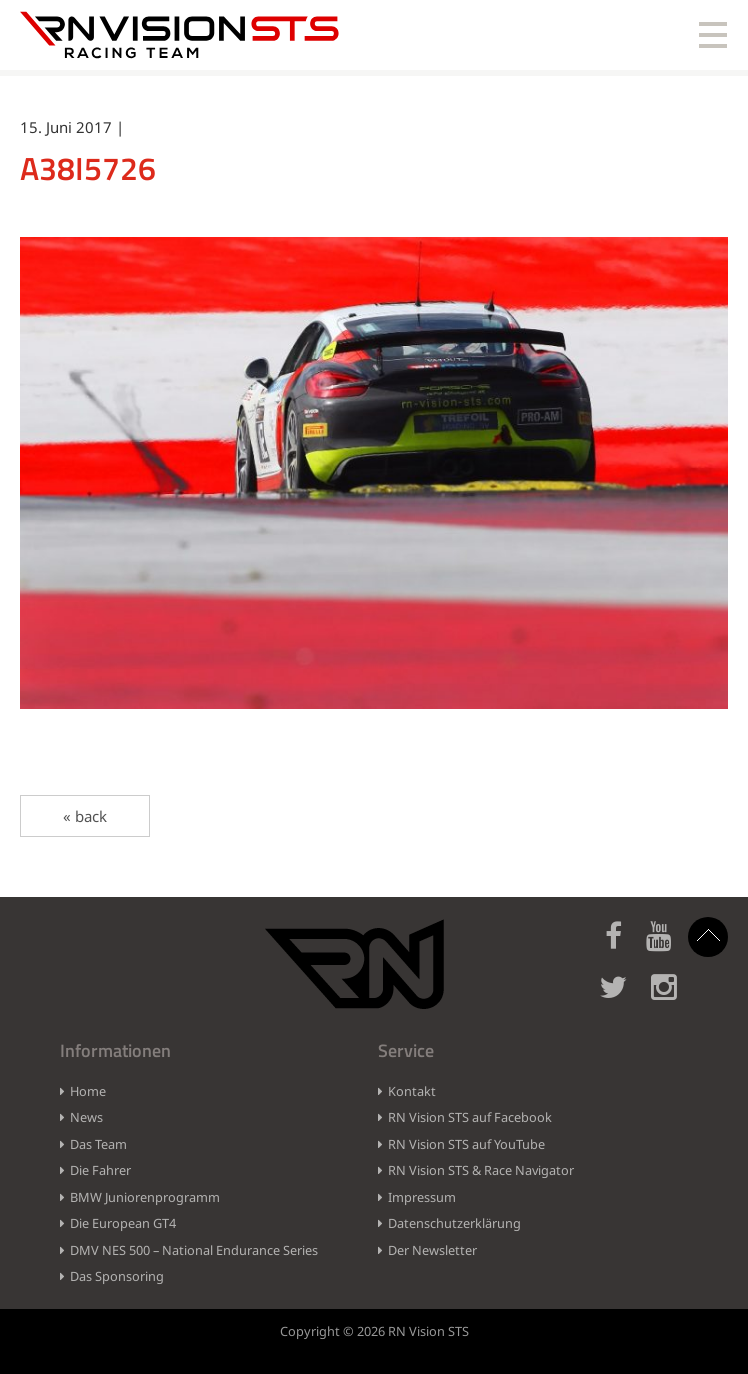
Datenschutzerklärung (454, 1223)
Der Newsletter (432, 1250)
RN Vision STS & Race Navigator (481, 1170)
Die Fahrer (100, 1170)
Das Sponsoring (117, 1276)
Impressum (422, 1197)
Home (88, 1091)
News (86, 1117)
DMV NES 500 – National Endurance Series (194, 1250)
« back (85, 816)
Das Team (98, 1144)
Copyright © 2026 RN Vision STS (374, 1331)
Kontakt (412, 1091)
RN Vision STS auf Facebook (470, 1117)
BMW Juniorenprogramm (145, 1197)
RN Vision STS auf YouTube (466, 1144)
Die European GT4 (123, 1223)
